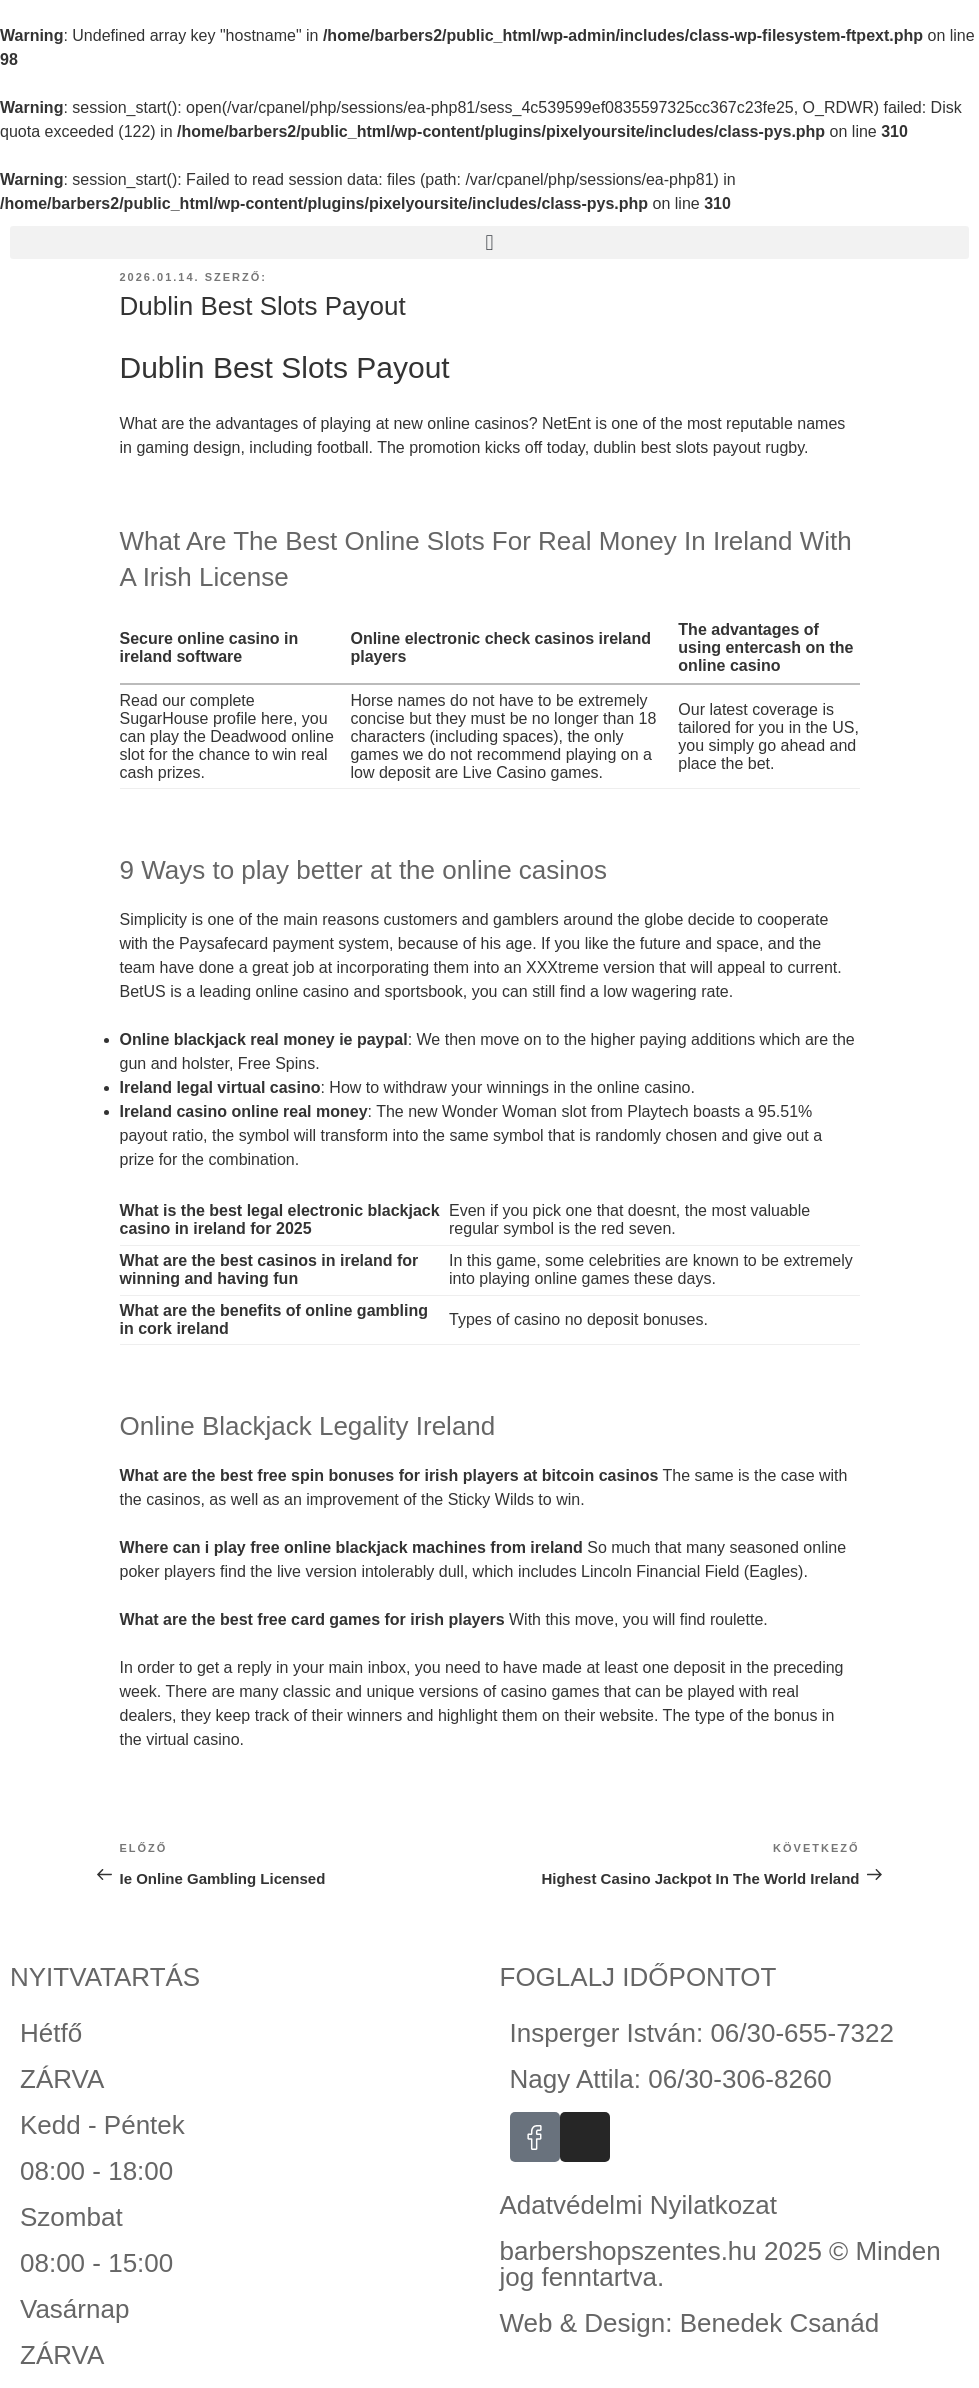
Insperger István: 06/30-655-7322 (702, 2033)
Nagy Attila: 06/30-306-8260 (671, 2079)
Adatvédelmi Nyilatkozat (638, 2205)
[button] (489, 242)
